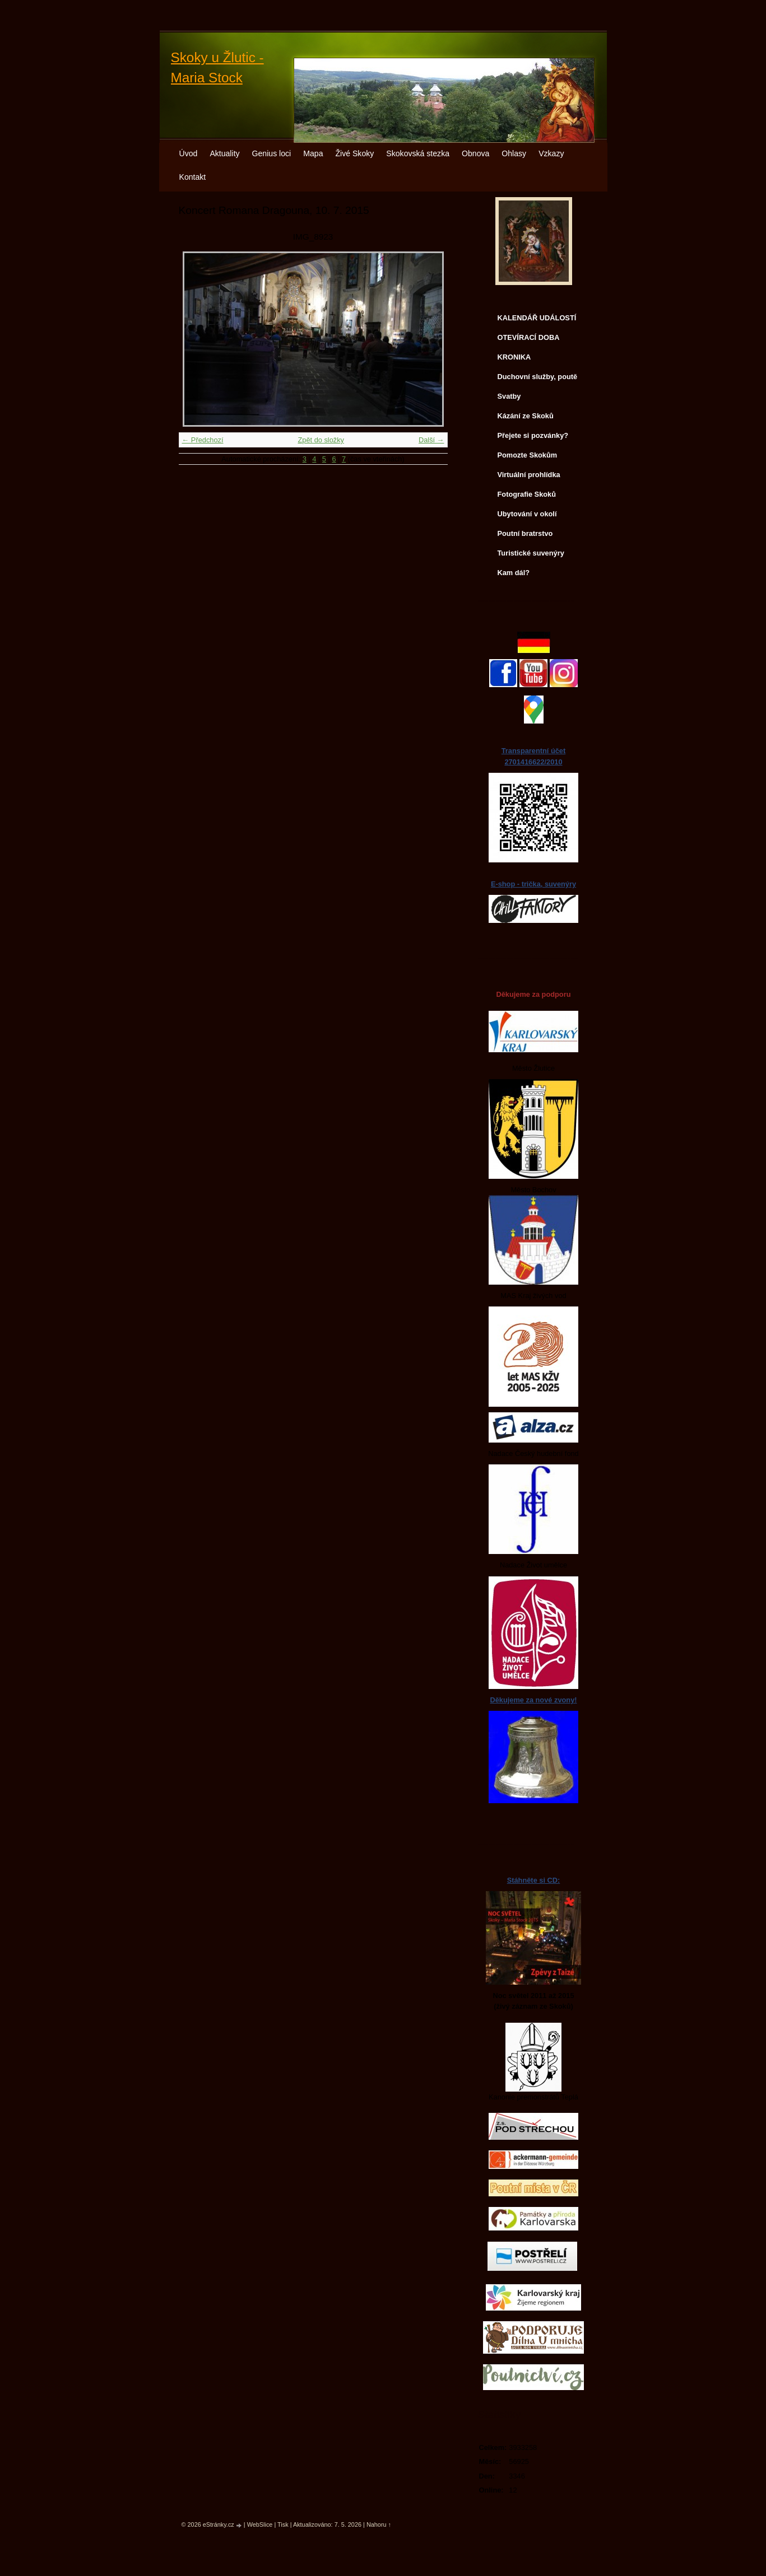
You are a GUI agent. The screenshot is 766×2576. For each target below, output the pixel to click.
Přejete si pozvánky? (533, 435)
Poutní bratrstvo (525, 533)
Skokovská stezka (417, 153)
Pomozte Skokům (528, 455)
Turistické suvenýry (531, 553)
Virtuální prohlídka (529, 474)
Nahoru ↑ (378, 2524)
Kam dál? (514, 572)
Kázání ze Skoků (526, 416)
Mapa (313, 153)
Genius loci (271, 153)
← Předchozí (203, 440)
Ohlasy (514, 153)
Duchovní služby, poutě (538, 376)
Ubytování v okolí (527, 514)
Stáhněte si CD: (533, 1880)
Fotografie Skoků (527, 494)
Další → (431, 440)
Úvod (188, 153)
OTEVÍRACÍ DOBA (529, 337)
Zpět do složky (321, 440)
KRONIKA (514, 357)
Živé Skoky (354, 153)
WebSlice (260, 2524)
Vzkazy (551, 153)
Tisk (283, 2524)
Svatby (509, 396)
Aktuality (224, 153)
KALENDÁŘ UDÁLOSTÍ (537, 318)
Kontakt (192, 176)
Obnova (475, 153)
